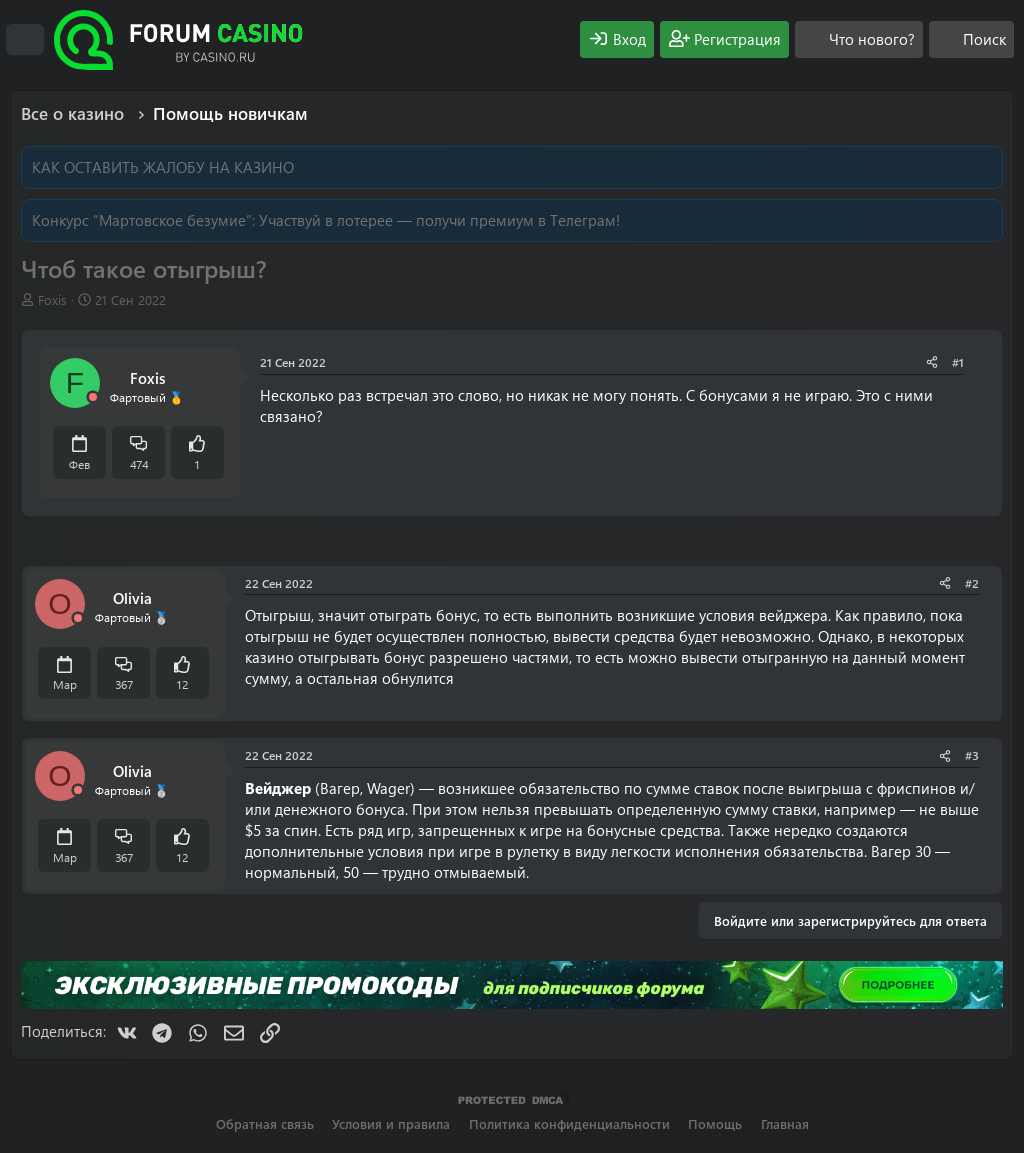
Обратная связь (265, 1123)
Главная (785, 1123)
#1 (958, 362)
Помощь (715, 1123)
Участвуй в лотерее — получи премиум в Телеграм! (439, 220)
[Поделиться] (932, 362)
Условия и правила (391, 1123)
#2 (972, 583)
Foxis (52, 299)
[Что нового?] (859, 39)
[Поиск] (971, 39)
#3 (972, 755)
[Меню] (25, 40)
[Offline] (93, 397)
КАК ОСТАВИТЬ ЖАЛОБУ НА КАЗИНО (163, 167)
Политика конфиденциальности (569, 1123)
